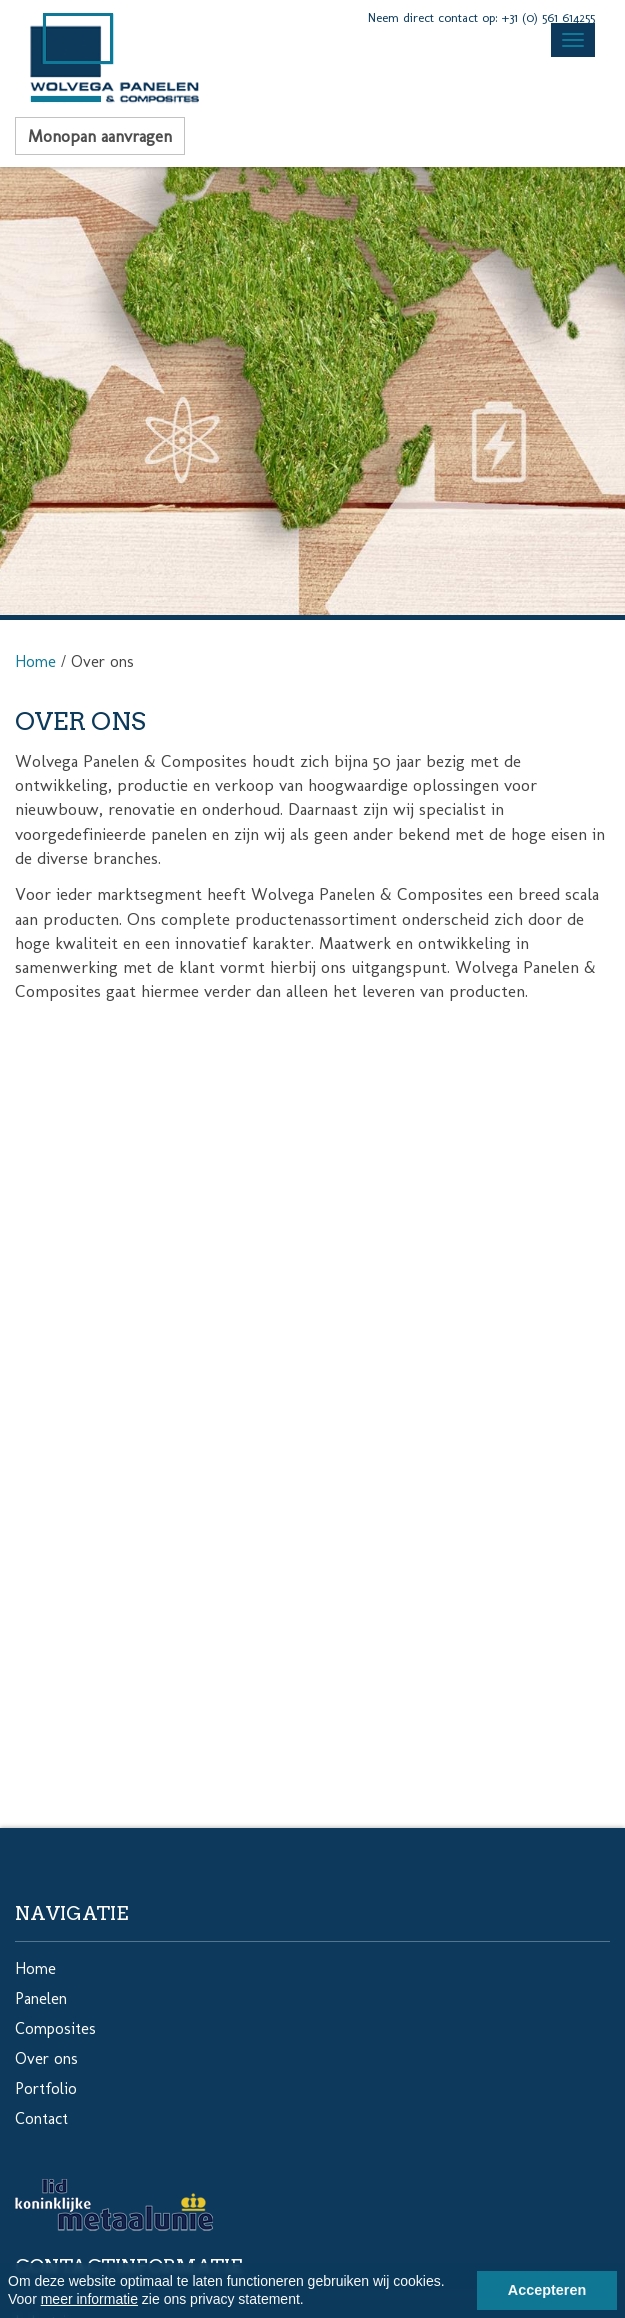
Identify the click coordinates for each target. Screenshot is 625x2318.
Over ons (46, 2058)
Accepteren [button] (547, 2290)
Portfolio (46, 2088)
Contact (41, 2118)
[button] (311, 2302)
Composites (55, 2028)
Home (35, 661)
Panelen (41, 1998)
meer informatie (89, 2299)
